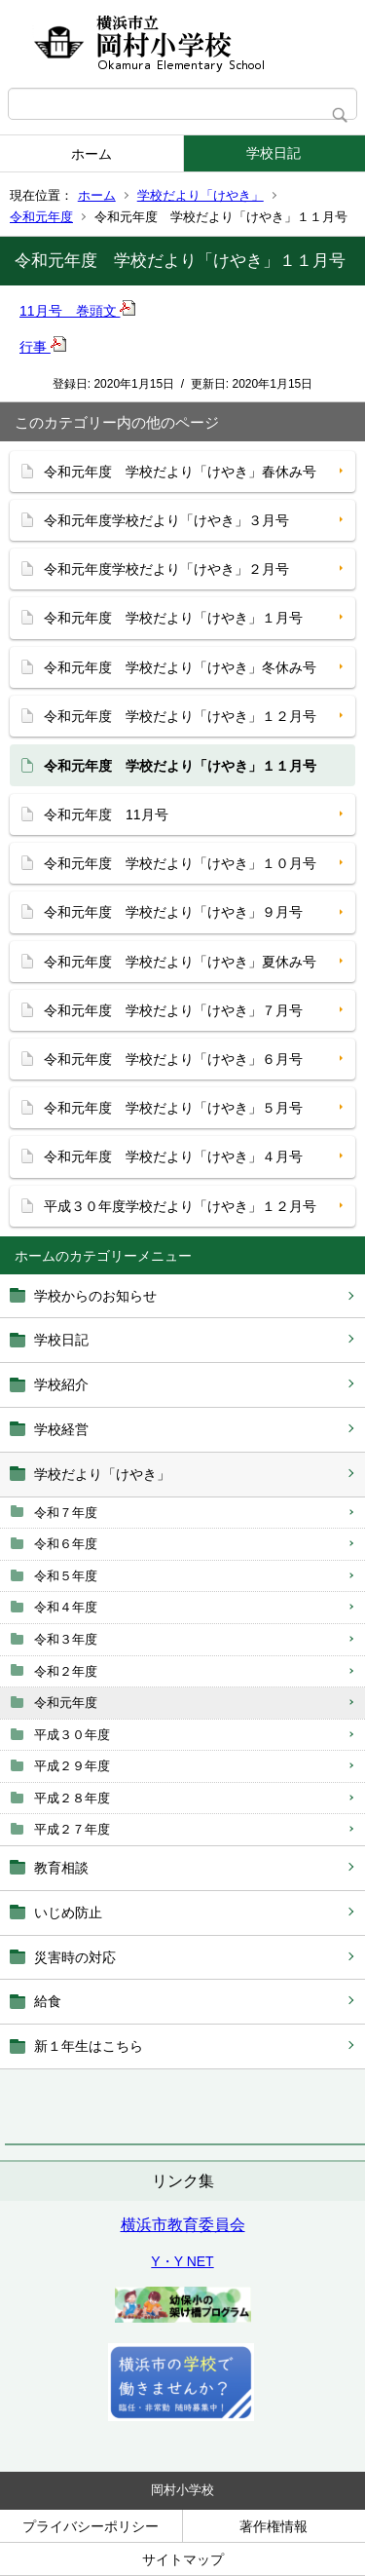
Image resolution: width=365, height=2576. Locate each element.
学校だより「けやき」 (200, 195)
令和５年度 (65, 1576)
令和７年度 (65, 1512)
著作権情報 (273, 2526)
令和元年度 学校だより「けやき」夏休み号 (180, 961)
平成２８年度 (72, 1798)
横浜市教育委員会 (183, 2224)
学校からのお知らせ (95, 1296)
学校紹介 (61, 1384)
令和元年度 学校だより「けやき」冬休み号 (180, 667)
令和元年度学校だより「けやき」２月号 (166, 569)
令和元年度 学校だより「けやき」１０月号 (180, 863)
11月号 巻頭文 (77, 311)
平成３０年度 (72, 1734)
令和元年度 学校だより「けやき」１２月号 (180, 716)
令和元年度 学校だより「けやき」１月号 (173, 617)
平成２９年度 (72, 1766)
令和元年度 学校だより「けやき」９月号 (173, 912)
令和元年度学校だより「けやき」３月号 (166, 520)
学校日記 (273, 153)
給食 (47, 2001)
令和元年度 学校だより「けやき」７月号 (173, 1010)
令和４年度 (65, 1607)
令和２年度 (65, 1671)
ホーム (91, 154)
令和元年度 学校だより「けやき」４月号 (173, 1156)
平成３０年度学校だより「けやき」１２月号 (180, 1206)
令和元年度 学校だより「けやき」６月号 (173, 1059)
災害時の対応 (75, 1957)
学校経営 (61, 1429)
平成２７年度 (72, 1829)
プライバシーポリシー (90, 2526)
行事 (42, 347)
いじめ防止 (68, 1912)
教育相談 (61, 1867)
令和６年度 (65, 1543)
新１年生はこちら (88, 2046)
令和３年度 (65, 1639)
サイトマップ (183, 2559)
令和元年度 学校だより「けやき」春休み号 (180, 471)
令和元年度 (41, 216)
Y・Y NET (182, 2261)
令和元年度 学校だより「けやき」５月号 (173, 1108)
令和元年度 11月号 (106, 814)
